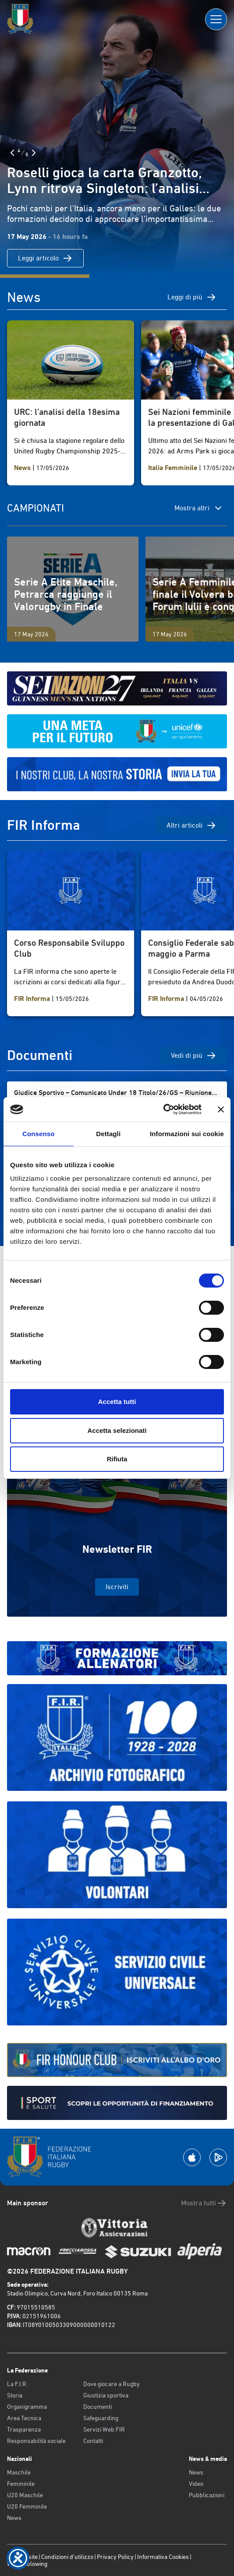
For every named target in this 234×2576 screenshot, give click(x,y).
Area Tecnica (24, 2418)
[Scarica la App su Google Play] (218, 2157)
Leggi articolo (45, 258)
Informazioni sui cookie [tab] (187, 1133)
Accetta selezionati (116, 1430)
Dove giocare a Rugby (111, 2383)
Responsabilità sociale (36, 2440)
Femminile (21, 2483)
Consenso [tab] (38, 1133)
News (14, 2517)
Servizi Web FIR (104, 2429)
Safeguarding (100, 2418)
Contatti (93, 2440)
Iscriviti (117, 1587)
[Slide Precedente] (12, 152)
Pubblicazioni (206, 2495)
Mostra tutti (204, 2203)
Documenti (97, 2406)
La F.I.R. (17, 2383)
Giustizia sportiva (105, 2395)
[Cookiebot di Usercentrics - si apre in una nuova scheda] (163, 1109)
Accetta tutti (117, 1401)
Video (196, 2483)
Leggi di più (191, 297)
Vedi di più (193, 1055)
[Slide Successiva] (33, 152)
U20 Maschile (25, 2495)
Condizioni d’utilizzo (67, 2556)
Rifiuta (117, 1459)
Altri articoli (191, 825)
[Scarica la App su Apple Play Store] (192, 2157)
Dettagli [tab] (108, 1133)
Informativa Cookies (163, 2556)
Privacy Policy (115, 2556)
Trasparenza (24, 2429)
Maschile (19, 2472)
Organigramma (27, 2406)
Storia (14, 2395)
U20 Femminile (27, 2506)
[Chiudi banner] (221, 1109)
